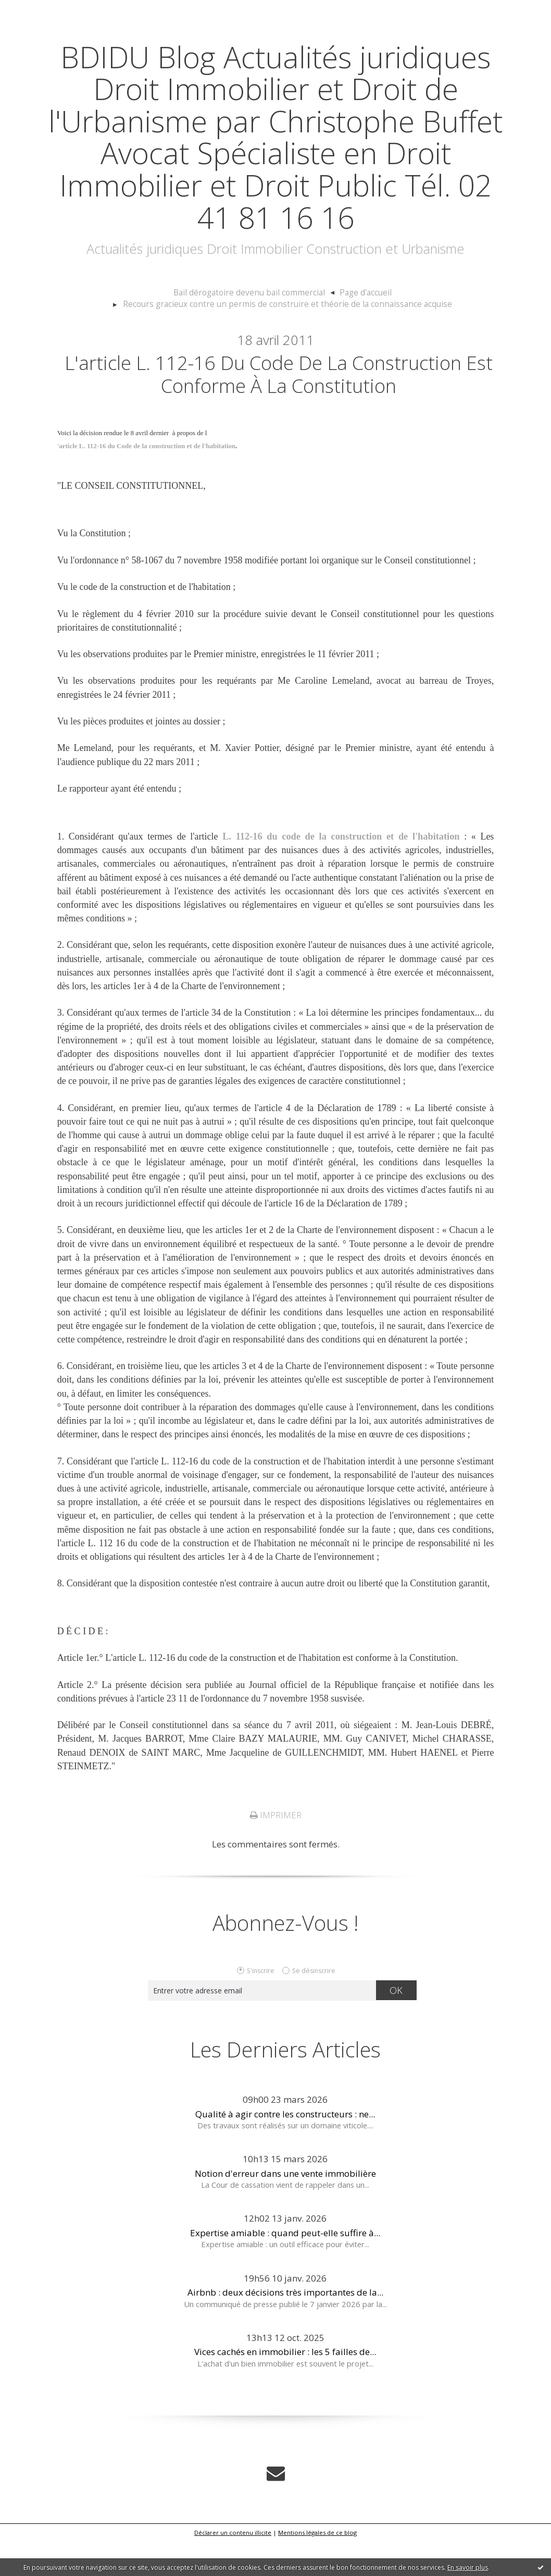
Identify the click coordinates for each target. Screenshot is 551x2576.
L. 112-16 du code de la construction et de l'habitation (341, 872)
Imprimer (275, 1851)
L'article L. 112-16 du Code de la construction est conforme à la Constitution (278, 408)
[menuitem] (255, 325)
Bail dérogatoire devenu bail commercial (251, 324)
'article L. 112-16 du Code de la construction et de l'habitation (146, 482)
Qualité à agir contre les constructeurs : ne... (285, 2149)
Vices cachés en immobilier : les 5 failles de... (285, 2388)
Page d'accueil (359, 324)
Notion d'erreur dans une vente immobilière (285, 2209)
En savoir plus (467, 2567)
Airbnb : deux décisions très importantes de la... (285, 2328)
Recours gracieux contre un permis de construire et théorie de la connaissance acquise (287, 336)
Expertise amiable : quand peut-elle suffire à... (285, 2268)
